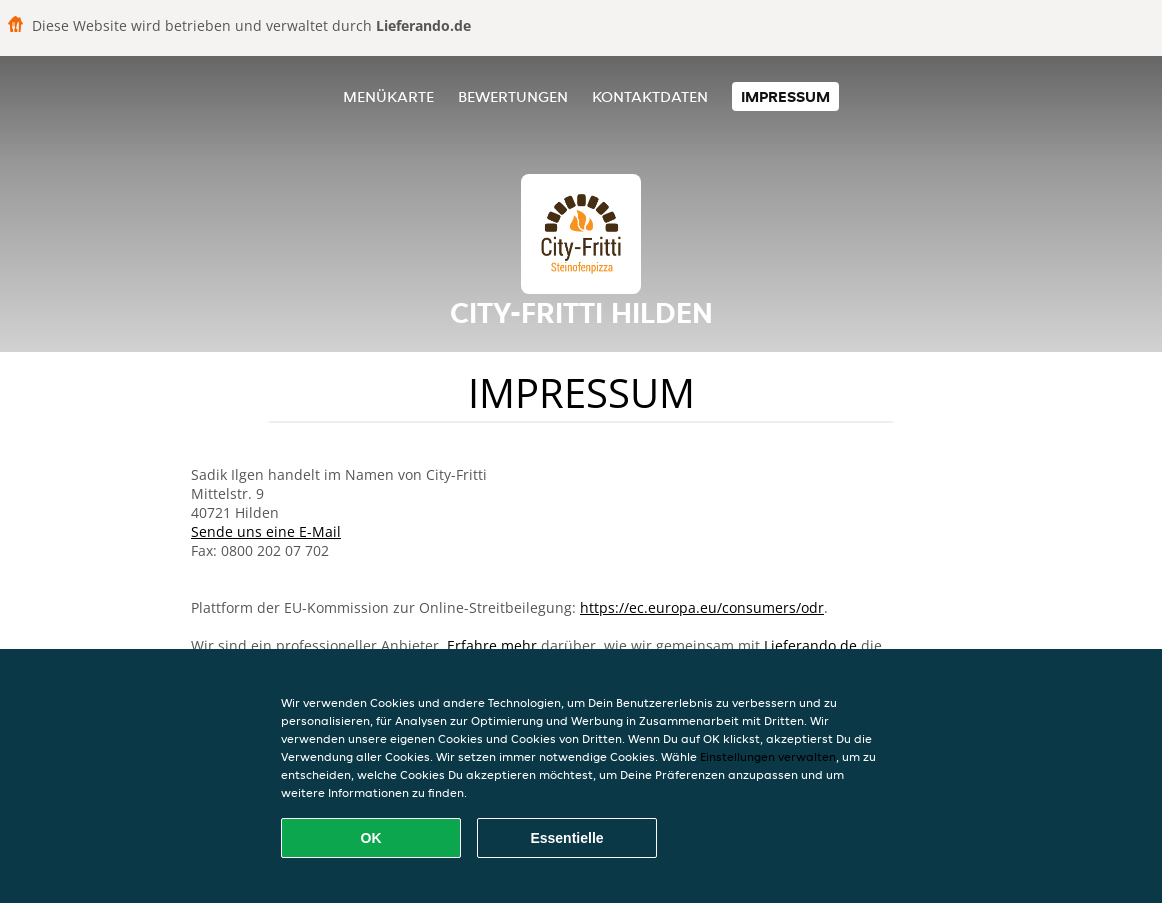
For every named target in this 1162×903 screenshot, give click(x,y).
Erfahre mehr (492, 645)
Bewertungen (513, 96)
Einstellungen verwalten (768, 756)
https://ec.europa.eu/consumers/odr (702, 607)
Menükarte (388, 96)
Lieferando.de (810, 645)
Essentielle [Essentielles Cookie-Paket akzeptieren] (566, 838)
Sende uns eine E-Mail (266, 531)
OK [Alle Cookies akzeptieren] (371, 838)
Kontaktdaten (650, 96)
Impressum (785, 96)
